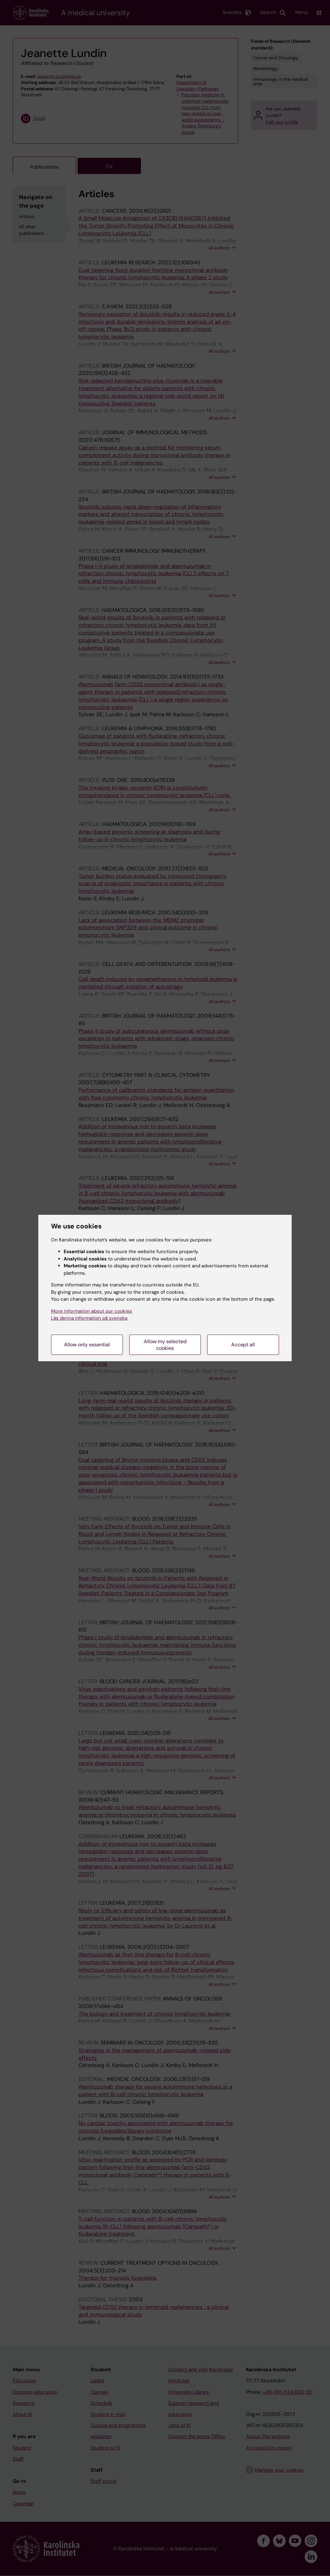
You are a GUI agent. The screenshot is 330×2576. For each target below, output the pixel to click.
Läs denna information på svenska (89, 1318)
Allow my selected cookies (165, 1344)
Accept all (243, 1344)
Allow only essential (87, 1344)
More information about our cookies (91, 1311)
